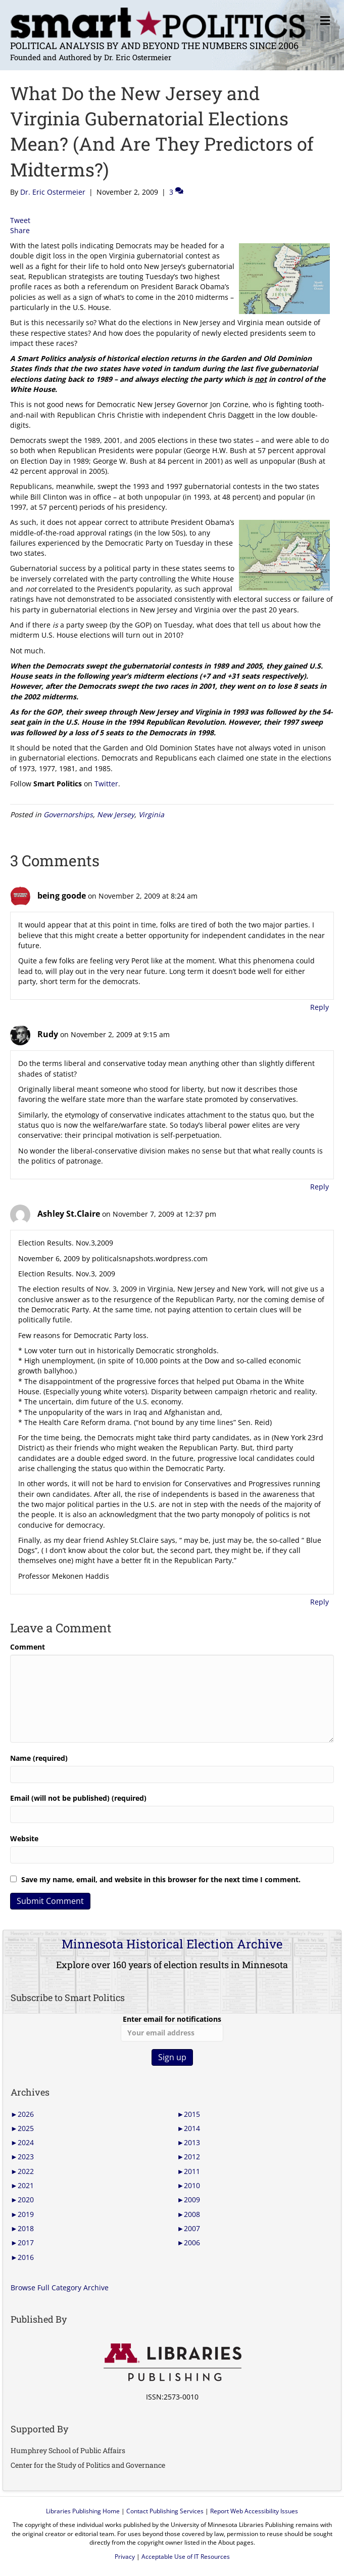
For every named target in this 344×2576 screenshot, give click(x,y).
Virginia (151, 814)
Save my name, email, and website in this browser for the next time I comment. (161, 1879)
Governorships (68, 814)
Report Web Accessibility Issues (254, 2511)
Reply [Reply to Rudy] (319, 1186)
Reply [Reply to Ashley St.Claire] (319, 1602)
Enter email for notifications (172, 2027)
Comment (27, 1647)
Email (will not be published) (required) (78, 1798)
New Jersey (115, 814)
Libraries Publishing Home (83, 2511)
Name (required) (39, 1758)
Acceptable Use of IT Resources (185, 2556)
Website (24, 1838)
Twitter (106, 783)
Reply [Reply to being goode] (319, 1007)
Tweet (20, 220)
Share (20, 230)
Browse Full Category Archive (60, 2287)
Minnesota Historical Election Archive (172, 1944)
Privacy (125, 2556)
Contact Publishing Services (165, 2511)
